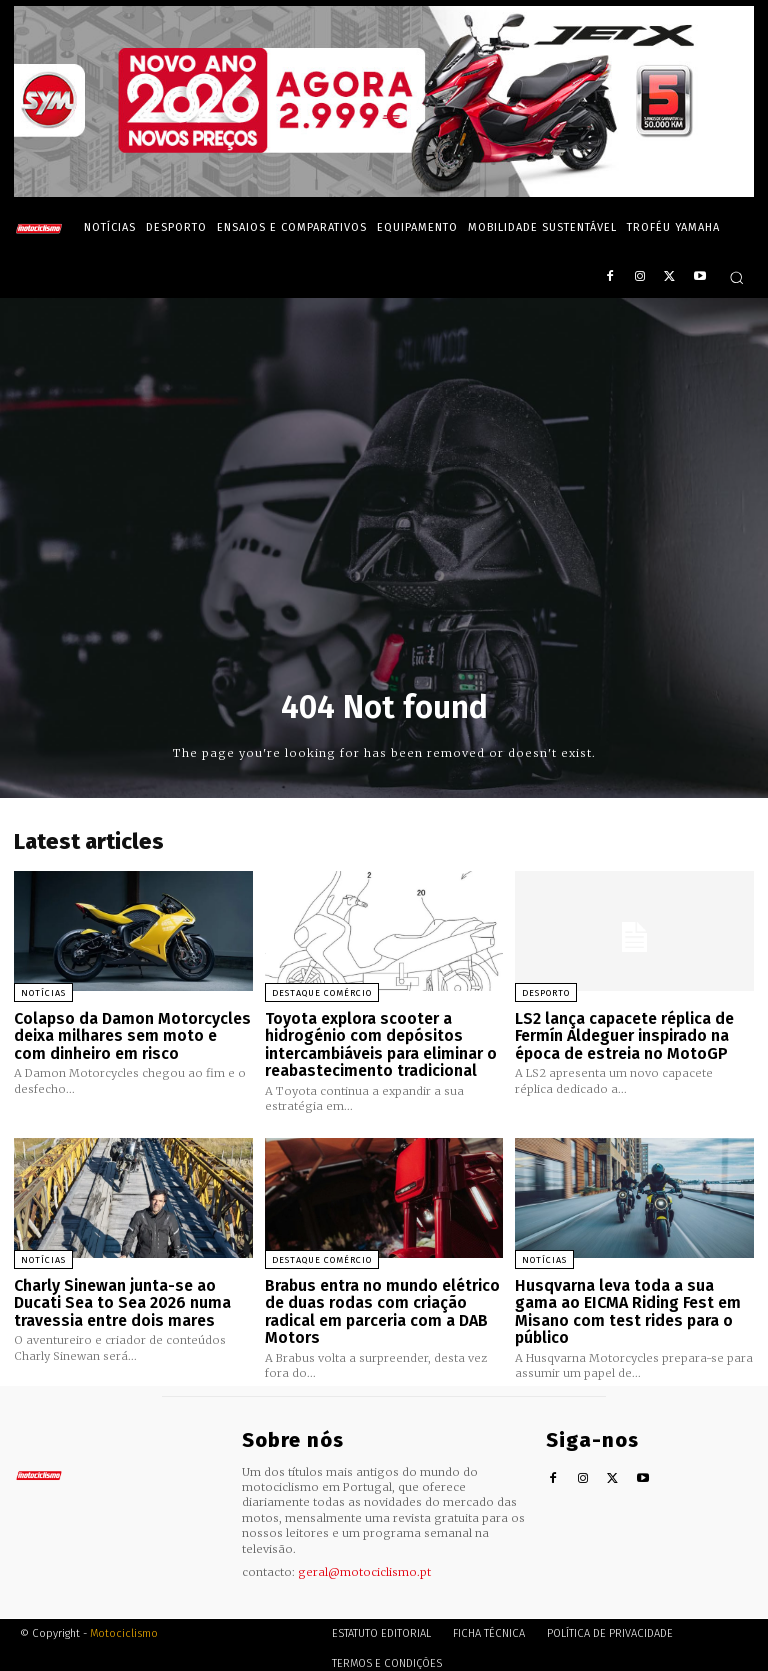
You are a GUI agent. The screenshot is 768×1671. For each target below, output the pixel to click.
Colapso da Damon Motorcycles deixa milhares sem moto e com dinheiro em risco (129, 1034)
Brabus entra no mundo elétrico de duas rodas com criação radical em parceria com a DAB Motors (380, 1306)
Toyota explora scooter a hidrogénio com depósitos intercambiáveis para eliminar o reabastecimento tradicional (378, 1043)
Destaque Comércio (322, 993)
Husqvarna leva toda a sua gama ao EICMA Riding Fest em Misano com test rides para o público (633, 1297)
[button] (736, 277)
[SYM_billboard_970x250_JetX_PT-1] (384, 192)
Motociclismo (124, 1625)
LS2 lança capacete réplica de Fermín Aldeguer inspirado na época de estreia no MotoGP (623, 1034)
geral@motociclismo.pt (364, 1564)
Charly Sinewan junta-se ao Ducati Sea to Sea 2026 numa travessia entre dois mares (119, 1297)
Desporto (546, 993)
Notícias (43, 993)
